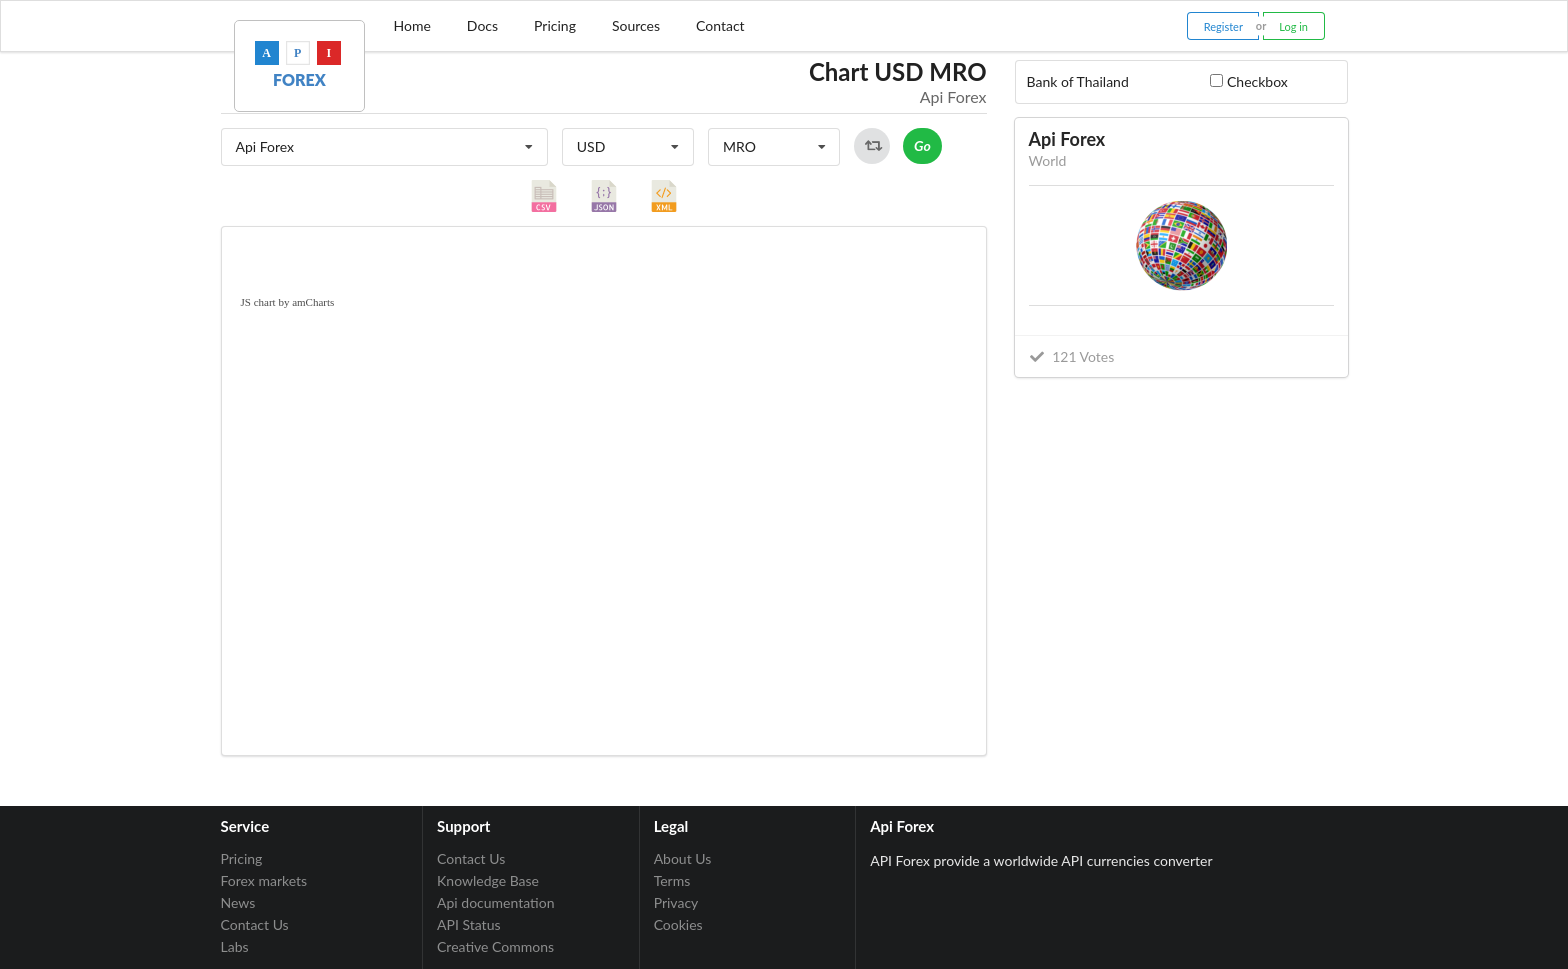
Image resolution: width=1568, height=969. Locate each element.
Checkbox (1257, 81)
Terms (672, 880)
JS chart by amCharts (288, 302)
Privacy (676, 902)
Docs (482, 25)
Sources (636, 25)
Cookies (678, 924)
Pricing (555, 25)
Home (412, 25)
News (238, 902)
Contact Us (255, 924)
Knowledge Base (488, 880)
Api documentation (495, 902)
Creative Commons (495, 946)
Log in (1293, 26)
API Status (468, 924)
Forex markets (264, 880)
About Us (683, 859)
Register (1223, 26)
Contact (720, 25)
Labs (235, 946)
